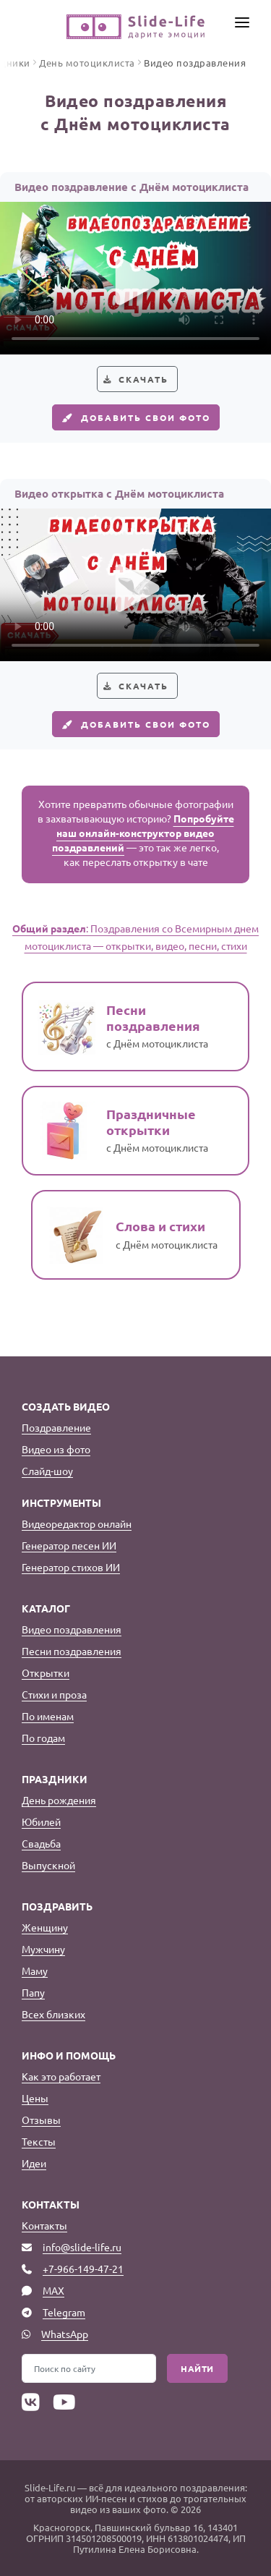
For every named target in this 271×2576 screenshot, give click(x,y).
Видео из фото (56, 1448)
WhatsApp (64, 2333)
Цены (35, 2097)
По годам (43, 1737)
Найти (197, 2368)
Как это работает (61, 2076)
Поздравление (56, 1427)
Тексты (39, 2141)
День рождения (59, 1799)
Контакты (44, 2225)
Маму (35, 1970)
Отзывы (41, 2119)
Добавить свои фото (134, 417)
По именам (48, 1715)
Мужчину (43, 1948)
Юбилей (41, 1821)
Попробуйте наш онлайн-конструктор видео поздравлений (143, 833)
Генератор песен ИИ (69, 1545)
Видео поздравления (71, 1629)
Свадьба (41, 1843)
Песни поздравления (71, 1650)
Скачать (143, 379)
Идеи (34, 2162)
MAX (53, 2290)
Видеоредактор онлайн (77, 1523)
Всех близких (53, 2013)
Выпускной (48, 1864)
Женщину (45, 1927)
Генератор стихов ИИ (71, 1566)
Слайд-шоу (47, 1470)
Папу (33, 1992)
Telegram (64, 2311)
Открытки (45, 1672)
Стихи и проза (54, 1694)
